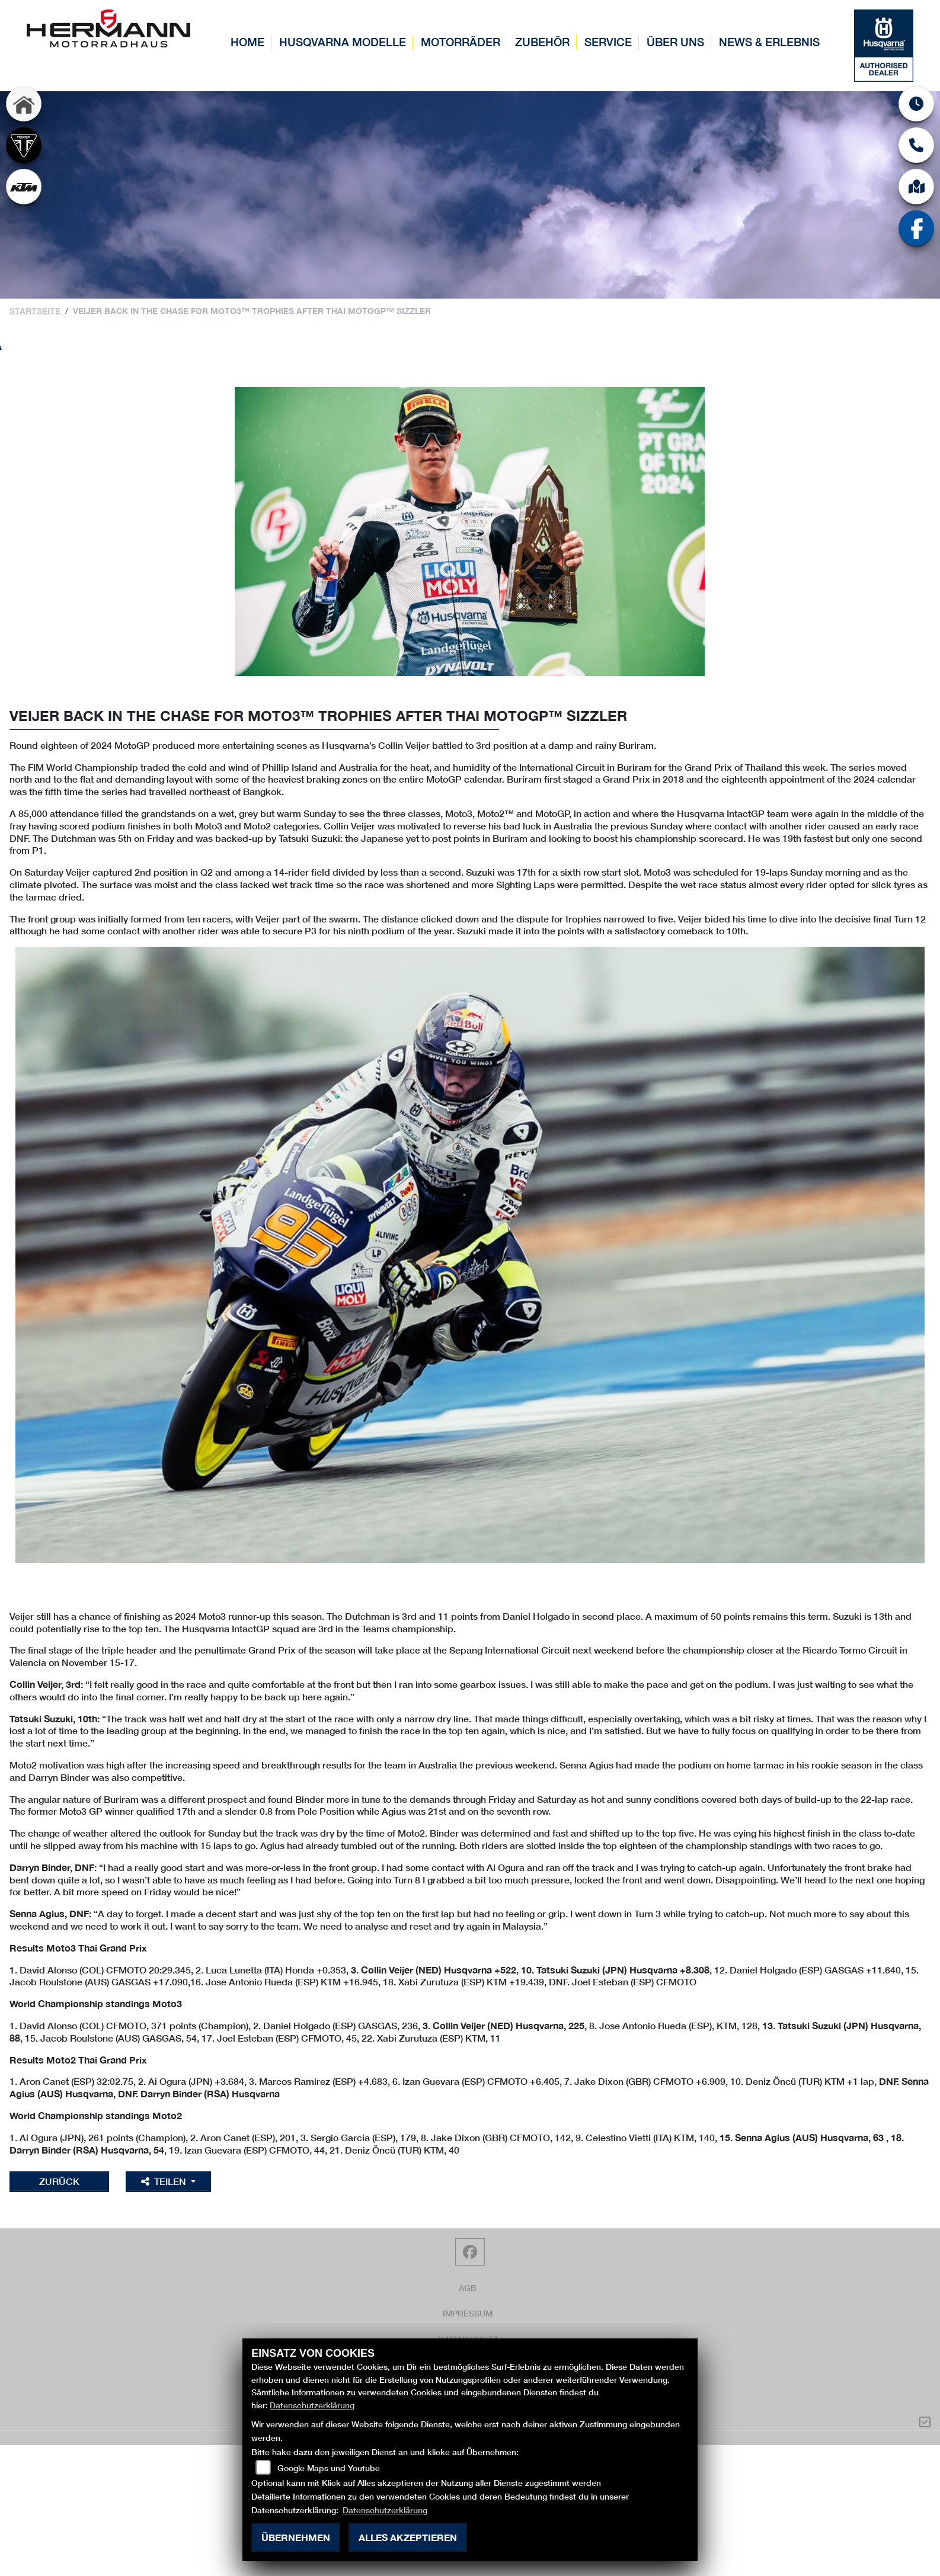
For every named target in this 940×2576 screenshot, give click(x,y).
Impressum (468, 2313)
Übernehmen (295, 2537)
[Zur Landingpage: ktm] (23, 186)
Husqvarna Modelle (342, 42)
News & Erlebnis (769, 42)
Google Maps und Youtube (328, 2468)
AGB (468, 2288)
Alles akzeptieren (408, 2537)
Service (608, 42)
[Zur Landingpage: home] (23, 103)
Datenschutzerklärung (312, 2405)
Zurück (59, 2181)
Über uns (675, 42)
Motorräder (460, 42)
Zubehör (542, 42)
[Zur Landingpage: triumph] (23, 145)
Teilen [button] (164, 2181)
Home (247, 42)
